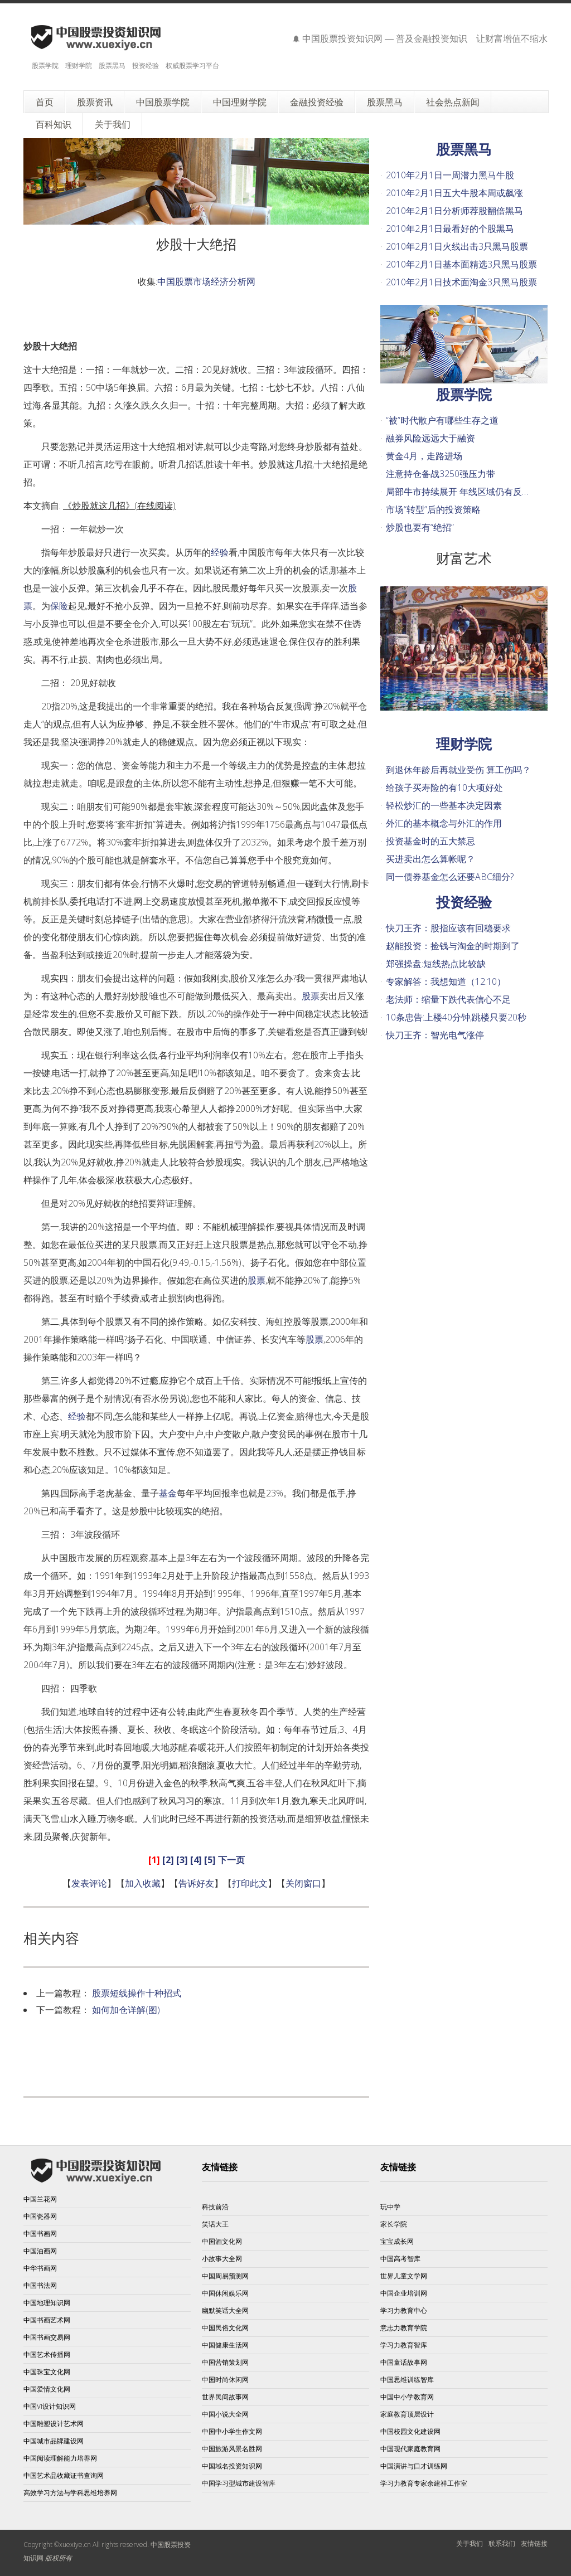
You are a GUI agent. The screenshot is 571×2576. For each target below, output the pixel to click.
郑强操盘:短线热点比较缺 (436, 964)
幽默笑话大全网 (225, 2310)
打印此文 (250, 1883)
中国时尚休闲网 (225, 2379)
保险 (59, 606)
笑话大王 (215, 2224)
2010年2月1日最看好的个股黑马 (450, 228)
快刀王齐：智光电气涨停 (435, 1035)
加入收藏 (143, 1883)
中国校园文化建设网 (410, 2431)
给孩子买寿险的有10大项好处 (444, 787)
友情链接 (534, 2543)
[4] (196, 1860)
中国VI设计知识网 (49, 2406)
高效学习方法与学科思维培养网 (70, 2492)
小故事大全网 (222, 2258)
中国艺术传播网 (46, 2354)
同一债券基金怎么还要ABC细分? (450, 877)
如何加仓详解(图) (126, 2010)
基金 (168, 1493)
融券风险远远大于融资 (430, 438)
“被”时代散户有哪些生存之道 (442, 420)
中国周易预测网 (225, 2276)
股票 (311, 996)
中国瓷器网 (40, 2216)
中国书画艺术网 (46, 2320)
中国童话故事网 (403, 2362)
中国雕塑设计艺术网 (53, 2423)
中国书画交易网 (46, 2337)
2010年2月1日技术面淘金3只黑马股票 (461, 282)
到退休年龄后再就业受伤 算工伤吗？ (458, 770)
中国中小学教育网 (407, 2397)
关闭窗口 (303, 1883)
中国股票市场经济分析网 (206, 281)
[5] (210, 1860)
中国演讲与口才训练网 (413, 2466)
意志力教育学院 (403, 2327)
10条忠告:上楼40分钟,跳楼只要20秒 (456, 1017)
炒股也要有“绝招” (420, 527)
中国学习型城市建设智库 (238, 2483)
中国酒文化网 (222, 2241)
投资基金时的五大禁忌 (430, 841)
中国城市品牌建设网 (53, 2441)
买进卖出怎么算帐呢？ (430, 859)
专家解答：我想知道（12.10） (446, 981)
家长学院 (393, 2224)
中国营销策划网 (225, 2362)
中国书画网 (40, 2233)
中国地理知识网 (46, 2302)
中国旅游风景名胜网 (232, 2448)
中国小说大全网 (225, 2414)
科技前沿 (215, 2207)
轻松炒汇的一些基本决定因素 (444, 805)
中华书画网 (40, 2268)
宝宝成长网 (397, 2241)
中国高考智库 (400, 2258)
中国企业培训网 (403, 2293)
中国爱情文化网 (46, 2389)
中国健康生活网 (225, 2345)
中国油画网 (40, 2251)
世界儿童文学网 (403, 2276)
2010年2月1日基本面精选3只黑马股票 (461, 264)
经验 (220, 552)
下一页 (231, 1860)
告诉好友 (196, 1883)
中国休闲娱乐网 (225, 2293)
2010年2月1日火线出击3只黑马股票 (457, 246)
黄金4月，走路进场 (424, 456)
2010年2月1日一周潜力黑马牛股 (450, 175)
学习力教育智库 (403, 2345)
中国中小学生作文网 (232, 2431)
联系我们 (501, 2543)
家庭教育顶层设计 (407, 2414)
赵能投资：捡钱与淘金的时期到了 (453, 946)
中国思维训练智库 (407, 2379)
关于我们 (469, 2543)
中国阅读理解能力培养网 (60, 2458)
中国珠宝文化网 (46, 2371)
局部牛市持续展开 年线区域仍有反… (457, 491)
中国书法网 (40, 2285)
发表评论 (89, 1883)
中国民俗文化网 (225, 2327)
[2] (168, 1860)
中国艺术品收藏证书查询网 (63, 2475)
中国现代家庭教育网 (410, 2448)
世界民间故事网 (225, 2397)
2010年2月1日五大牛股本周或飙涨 (454, 193)
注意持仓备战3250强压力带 (440, 474)
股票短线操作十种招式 (136, 1993)
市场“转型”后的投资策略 (433, 509)
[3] (182, 1860)
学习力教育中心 (403, 2310)
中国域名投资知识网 (232, 2466)
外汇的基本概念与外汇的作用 (444, 823)
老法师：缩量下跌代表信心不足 (448, 999)
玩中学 (390, 2207)
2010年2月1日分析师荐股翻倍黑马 (454, 211)
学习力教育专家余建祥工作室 (423, 2483)
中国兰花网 (40, 2199)
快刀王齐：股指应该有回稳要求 (448, 928)
